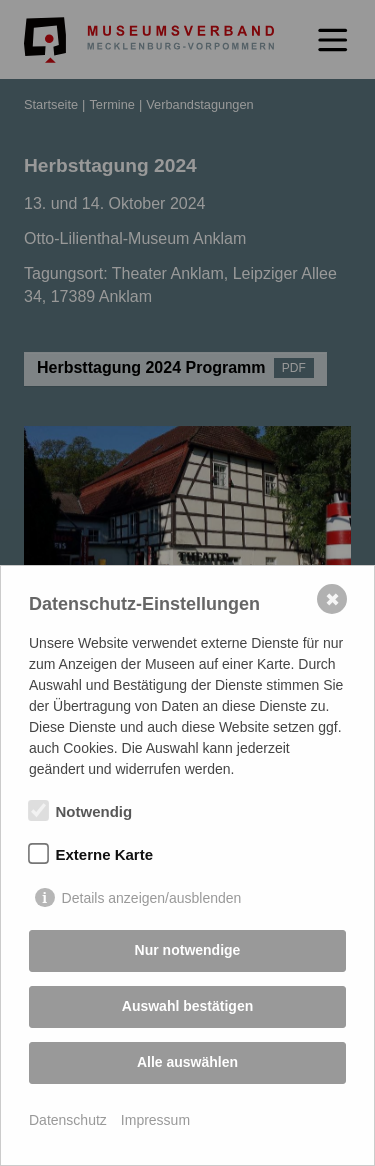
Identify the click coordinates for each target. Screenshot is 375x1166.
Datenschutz (68, 1120)
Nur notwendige (188, 950)
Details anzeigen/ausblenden (152, 898)
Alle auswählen (187, 1062)
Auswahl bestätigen (187, 1006)
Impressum (155, 1120)
